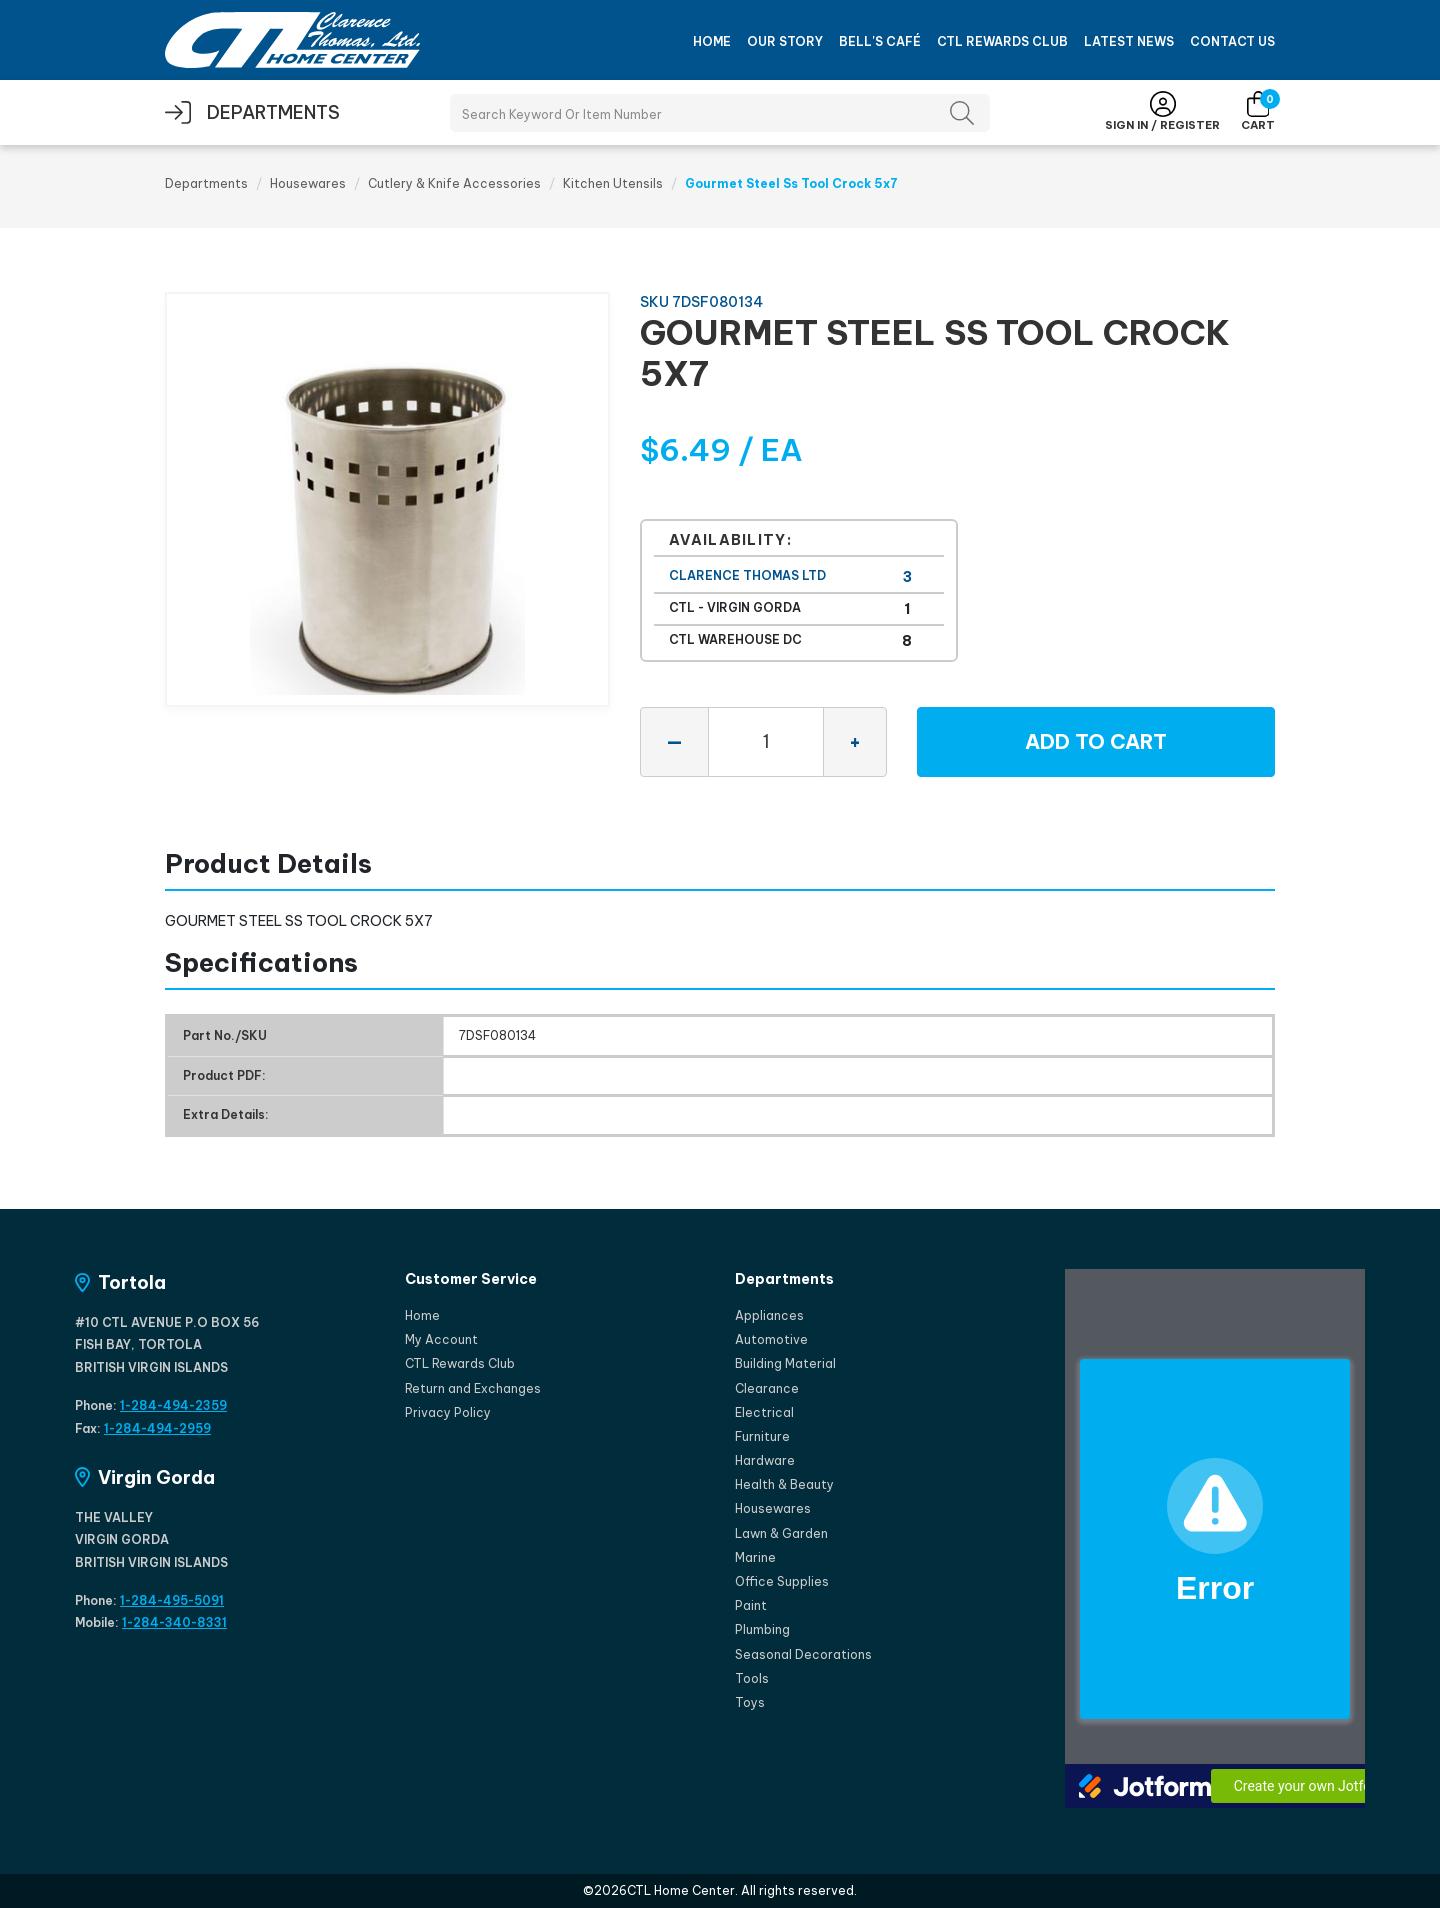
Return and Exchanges (473, 1388)
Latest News (1129, 41)
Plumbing (762, 1629)
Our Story (785, 41)
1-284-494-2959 (157, 1428)
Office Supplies (782, 1581)
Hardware (765, 1460)
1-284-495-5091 (172, 1600)
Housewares (308, 183)
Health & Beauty (784, 1484)
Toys (750, 1702)
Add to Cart (1096, 741)
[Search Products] (720, 113)
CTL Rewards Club (1002, 41)
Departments (206, 183)
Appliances (769, 1315)
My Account (441, 1339)
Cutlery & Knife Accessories (454, 183)
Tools (752, 1678)
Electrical (764, 1412)
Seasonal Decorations (803, 1654)
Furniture (762, 1436)
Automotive (771, 1339)
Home (712, 41)
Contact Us (1232, 41)
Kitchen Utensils (613, 183)
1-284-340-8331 (174, 1622)
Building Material (785, 1363)
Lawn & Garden (781, 1533)
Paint (751, 1605)
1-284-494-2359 (173, 1405)
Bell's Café (880, 41)
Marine (755, 1557)
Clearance (767, 1388)
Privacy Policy (448, 1412)
